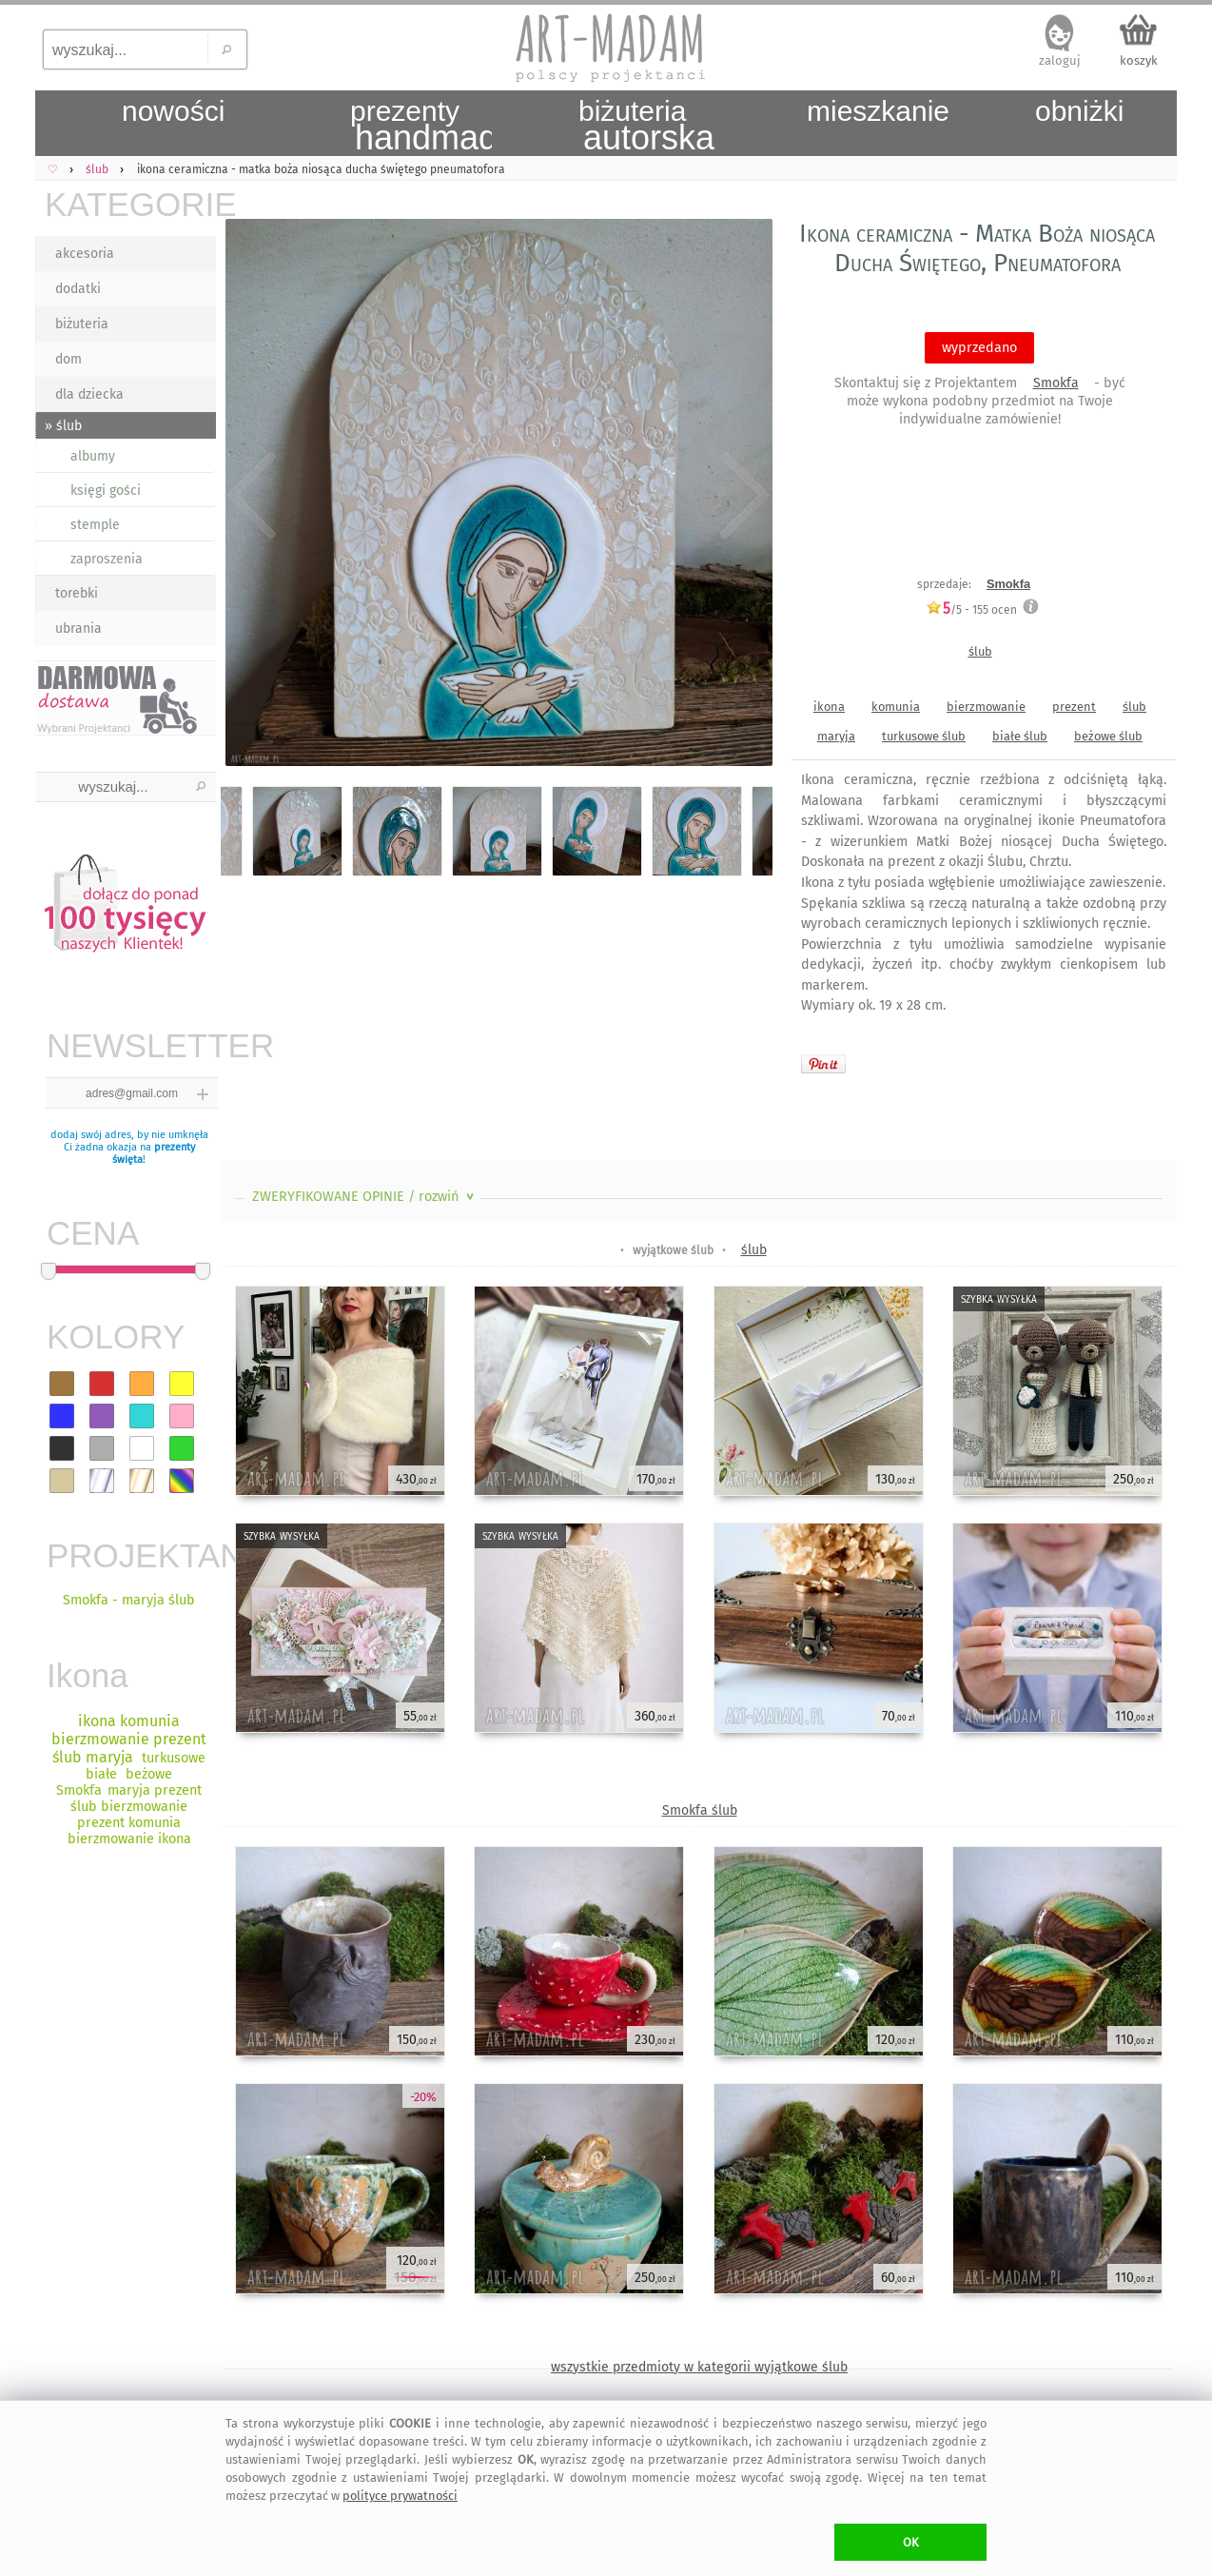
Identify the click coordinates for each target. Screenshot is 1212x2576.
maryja (836, 736)
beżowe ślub (1108, 736)
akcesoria (84, 254)
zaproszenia (106, 559)
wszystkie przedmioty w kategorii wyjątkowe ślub (699, 2367)
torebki (76, 593)
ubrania (78, 628)
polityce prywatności (400, 2495)
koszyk (1139, 60)
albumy (92, 456)
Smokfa (1056, 383)
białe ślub (1019, 736)
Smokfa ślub (699, 1810)
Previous (252, 496)
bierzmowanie (986, 706)
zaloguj (1060, 60)
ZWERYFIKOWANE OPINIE (365, 1197)
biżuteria (81, 324)
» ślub (63, 426)
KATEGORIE (130, 204)
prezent (1074, 706)
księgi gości (105, 490)
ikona (829, 706)
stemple (95, 525)
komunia (895, 706)
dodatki (78, 289)
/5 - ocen (971, 609)
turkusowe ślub (924, 736)
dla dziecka (89, 394)
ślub (980, 651)
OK (911, 2542)
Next (741, 496)
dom (68, 359)
